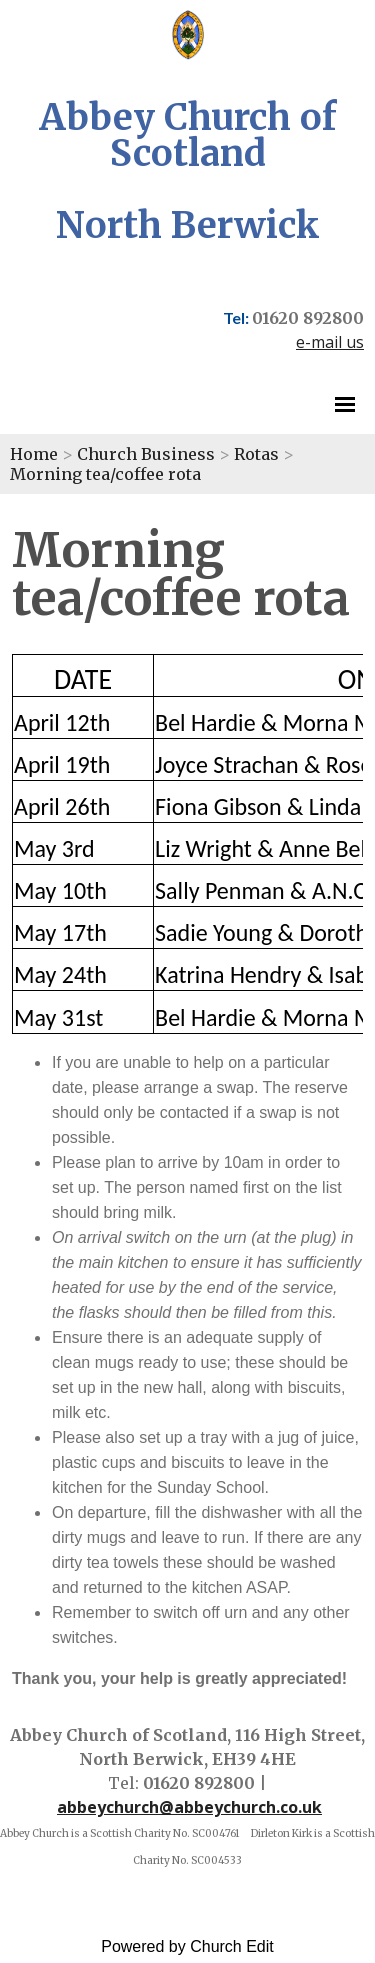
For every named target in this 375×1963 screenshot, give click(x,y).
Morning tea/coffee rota (105, 474)
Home (34, 454)
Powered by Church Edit (187, 1946)
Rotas (256, 454)
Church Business (146, 454)
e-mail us (330, 342)
